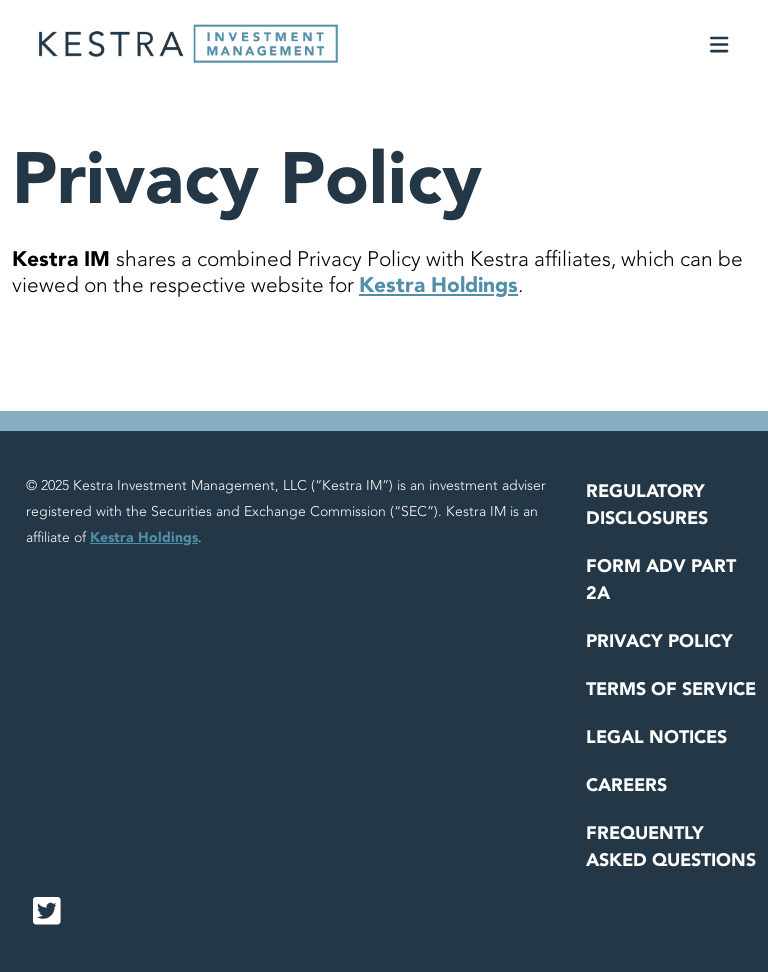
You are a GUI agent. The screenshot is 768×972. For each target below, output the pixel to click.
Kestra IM (64, 259)
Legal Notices (656, 737)
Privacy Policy (659, 641)
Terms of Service (671, 689)
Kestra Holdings (438, 285)
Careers (626, 785)
